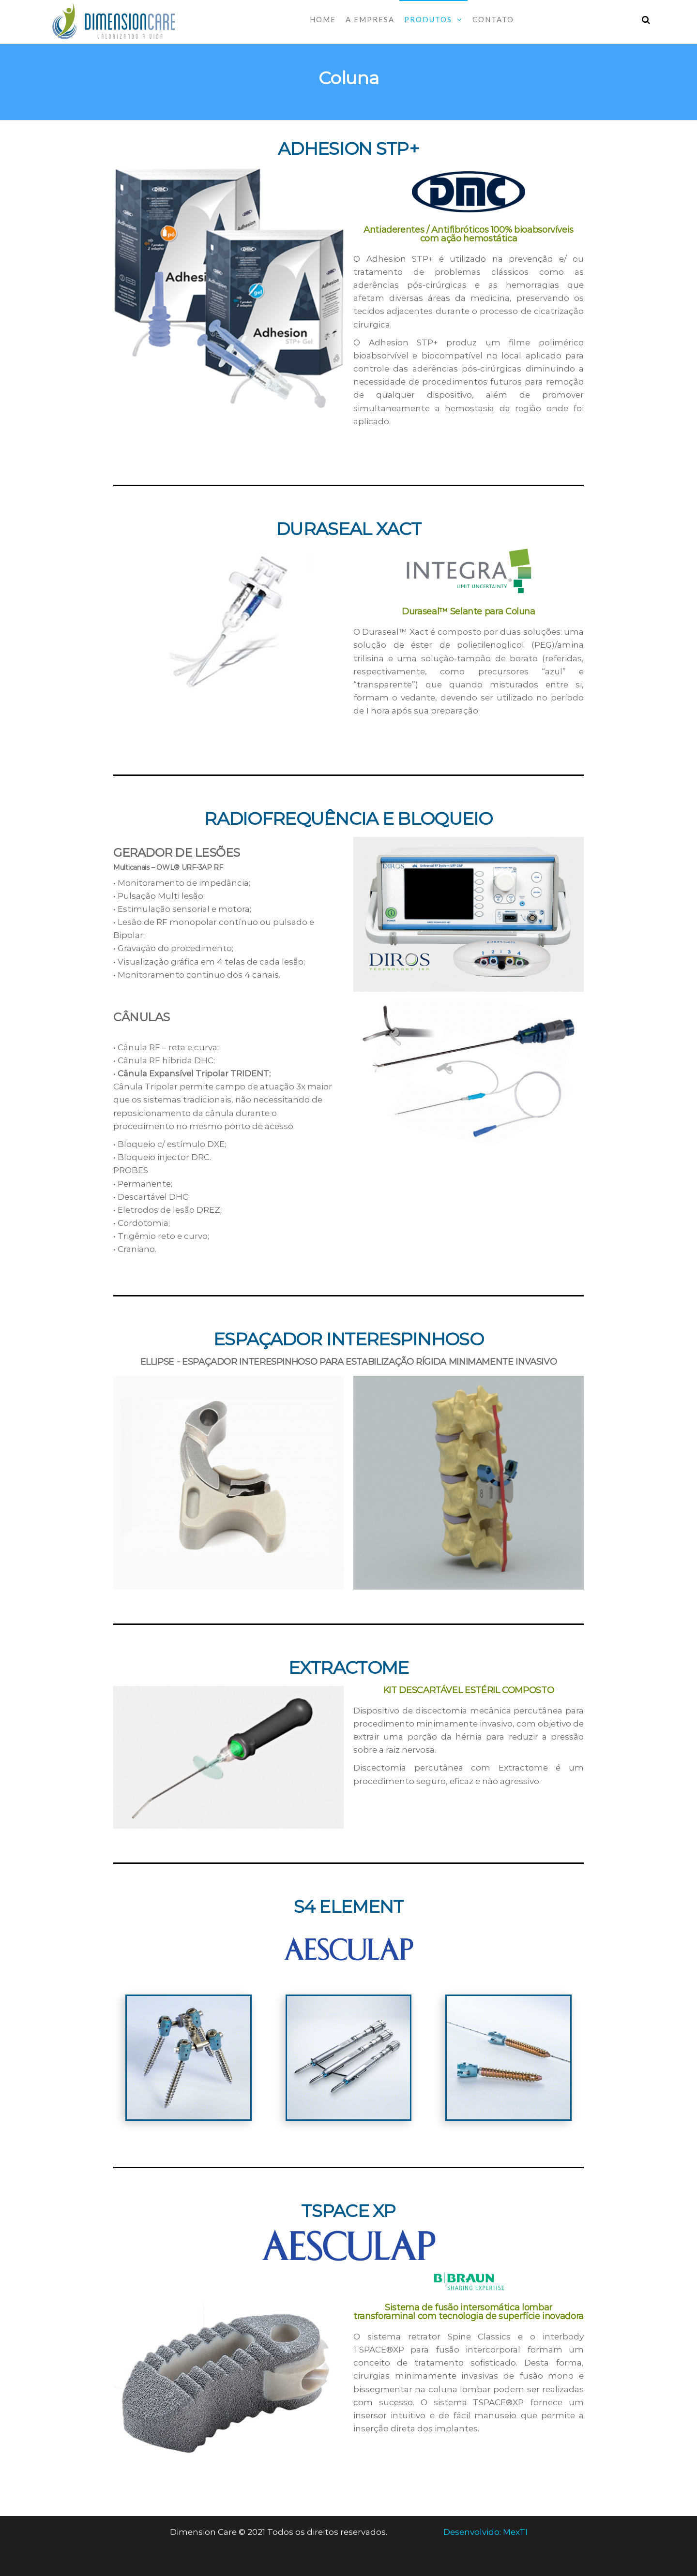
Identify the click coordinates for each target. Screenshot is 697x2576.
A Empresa (370, 19)
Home (323, 19)
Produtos (428, 19)
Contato (493, 19)
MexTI (515, 2532)
